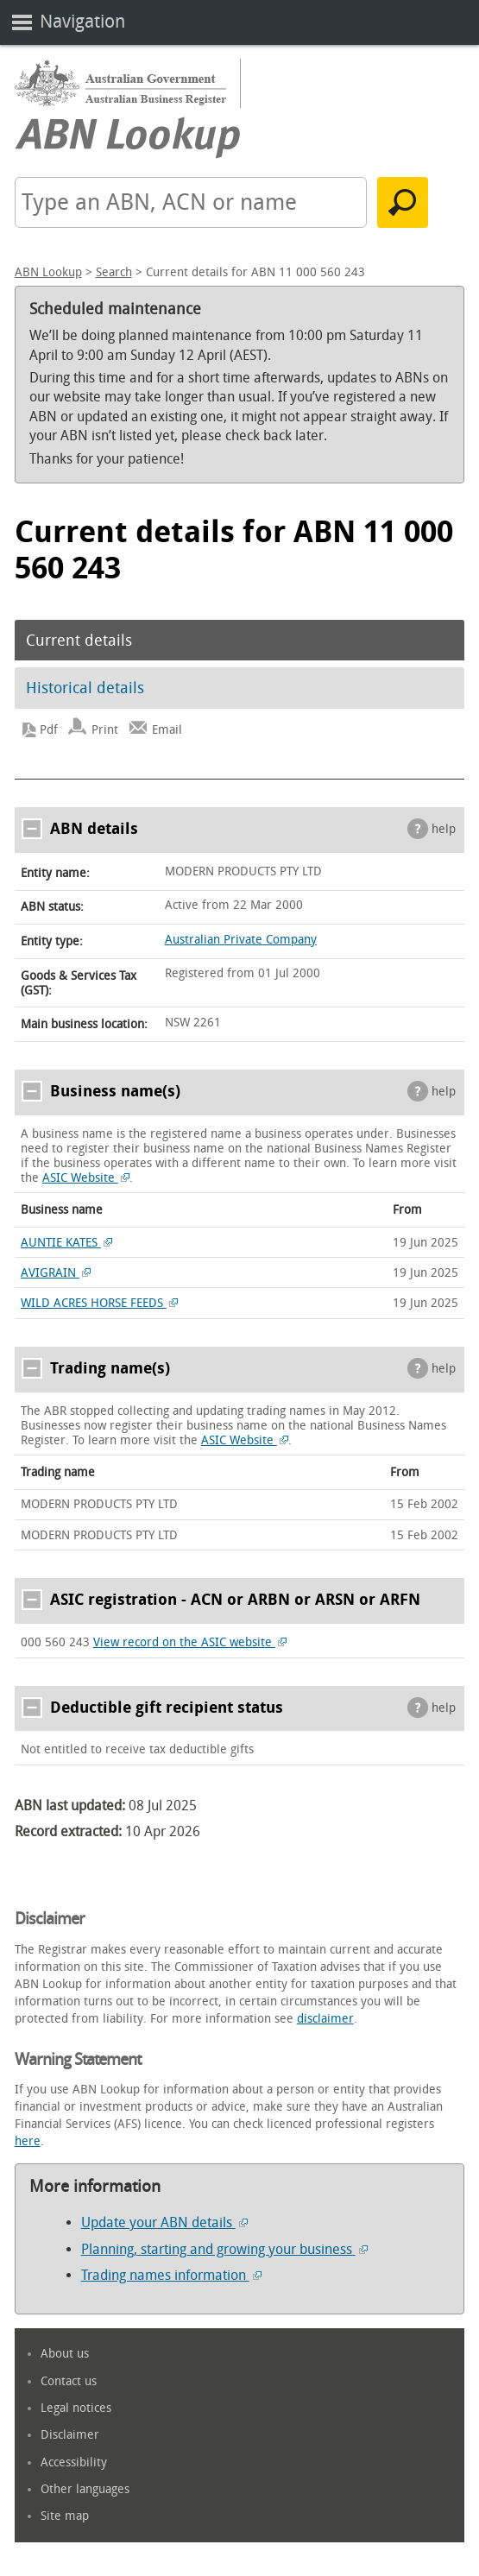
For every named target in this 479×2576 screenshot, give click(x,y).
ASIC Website (86, 1178)
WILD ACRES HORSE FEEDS (100, 1303)
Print (104, 730)
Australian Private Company (241, 939)
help (444, 829)
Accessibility (74, 2462)
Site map (65, 2516)
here (28, 2141)
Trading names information (171, 2275)
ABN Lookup (48, 272)
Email (167, 730)
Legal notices (76, 2408)
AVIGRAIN (56, 1273)
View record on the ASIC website (190, 1642)
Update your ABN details (164, 2222)
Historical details (85, 688)
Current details (79, 640)
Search (114, 272)
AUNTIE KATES (67, 1242)
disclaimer (325, 2018)
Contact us (69, 2381)
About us (65, 2353)
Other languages (85, 2489)
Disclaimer (70, 2435)
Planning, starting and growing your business (224, 2249)
